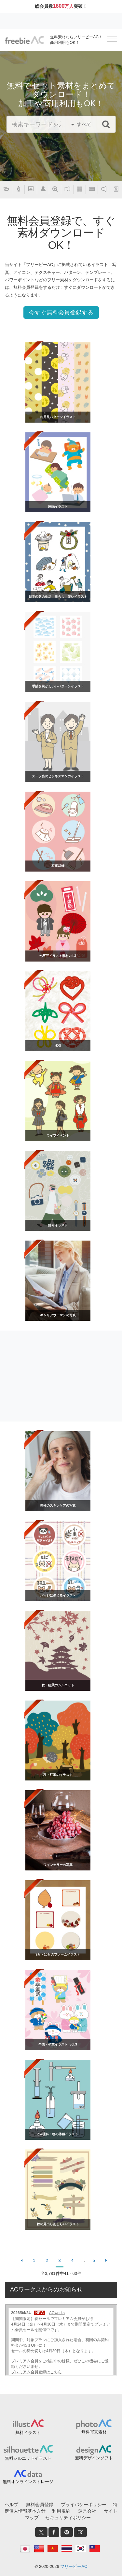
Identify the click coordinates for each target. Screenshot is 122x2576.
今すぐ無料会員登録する (61, 312)
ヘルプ (11, 2504)
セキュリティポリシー (68, 2517)
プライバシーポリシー (83, 2504)
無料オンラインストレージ (28, 2481)
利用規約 (61, 2511)
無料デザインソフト (94, 2457)
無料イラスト (28, 2432)
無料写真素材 (94, 2431)
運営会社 (87, 2511)
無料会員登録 (39, 2504)
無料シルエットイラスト (28, 2458)
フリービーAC (73, 2566)
